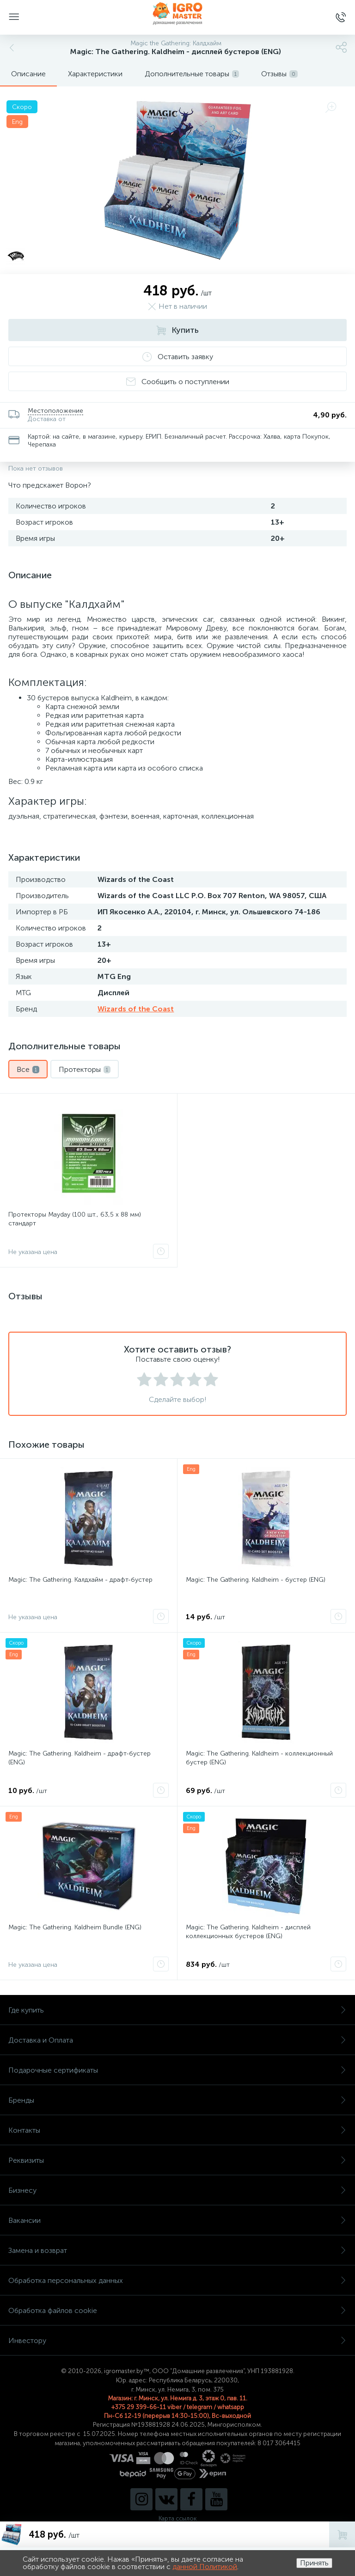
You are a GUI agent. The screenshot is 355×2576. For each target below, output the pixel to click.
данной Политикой (204, 2566)
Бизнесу (177, 2190)
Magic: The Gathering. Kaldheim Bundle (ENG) (74, 1927)
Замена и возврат (177, 2250)
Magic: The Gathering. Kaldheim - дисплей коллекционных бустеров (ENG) (248, 1931)
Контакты (177, 2130)
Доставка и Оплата (177, 2040)
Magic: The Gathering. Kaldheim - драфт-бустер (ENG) (79, 1758)
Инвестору (177, 2340)
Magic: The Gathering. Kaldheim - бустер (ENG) (255, 1580)
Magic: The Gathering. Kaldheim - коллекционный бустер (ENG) (259, 1758)
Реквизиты (177, 2160)
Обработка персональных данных (177, 2280)
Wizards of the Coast (136, 1008)
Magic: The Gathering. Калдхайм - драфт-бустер (80, 1580)
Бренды (177, 2100)
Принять (314, 2562)
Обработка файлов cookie (177, 2310)
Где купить (177, 2010)
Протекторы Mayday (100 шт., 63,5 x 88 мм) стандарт (74, 1219)
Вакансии (177, 2220)
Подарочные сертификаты (177, 2070)
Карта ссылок (177, 2518)
